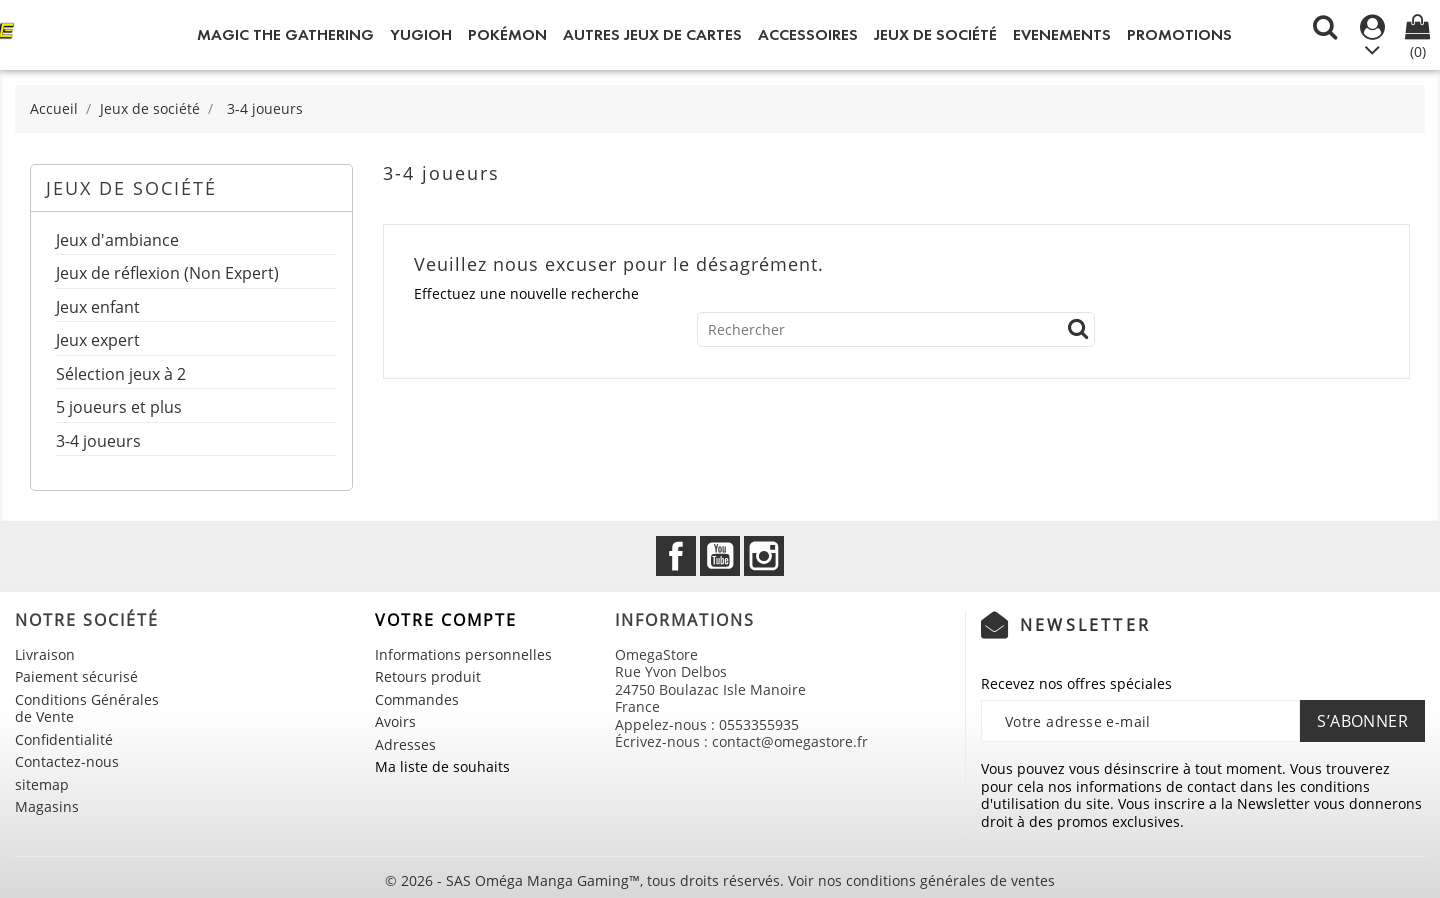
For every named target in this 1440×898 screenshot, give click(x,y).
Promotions (1179, 34)
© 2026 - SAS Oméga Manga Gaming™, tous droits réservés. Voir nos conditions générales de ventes (720, 880)
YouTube (720, 556)
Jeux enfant (98, 308)
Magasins (47, 806)
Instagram (764, 556)
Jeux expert (98, 341)
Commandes (417, 699)
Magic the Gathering (285, 34)
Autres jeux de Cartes (652, 34)
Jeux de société (935, 34)
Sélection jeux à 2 (121, 375)
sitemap (42, 784)
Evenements (1062, 34)
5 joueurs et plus (119, 408)
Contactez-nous (67, 761)
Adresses (405, 744)
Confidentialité (64, 739)
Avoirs (395, 721)
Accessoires (808, 34)
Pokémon (507, 34)
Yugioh (421, 34)
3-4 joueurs (98, 442)
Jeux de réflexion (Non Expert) (167, 274)
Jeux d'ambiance (117, 241)
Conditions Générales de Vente (87, 708)
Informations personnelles (463, 654)
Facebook (676, 556)
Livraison (45, 654)
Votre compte (446, 620)
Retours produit (428, 676)
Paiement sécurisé (76, 676)
